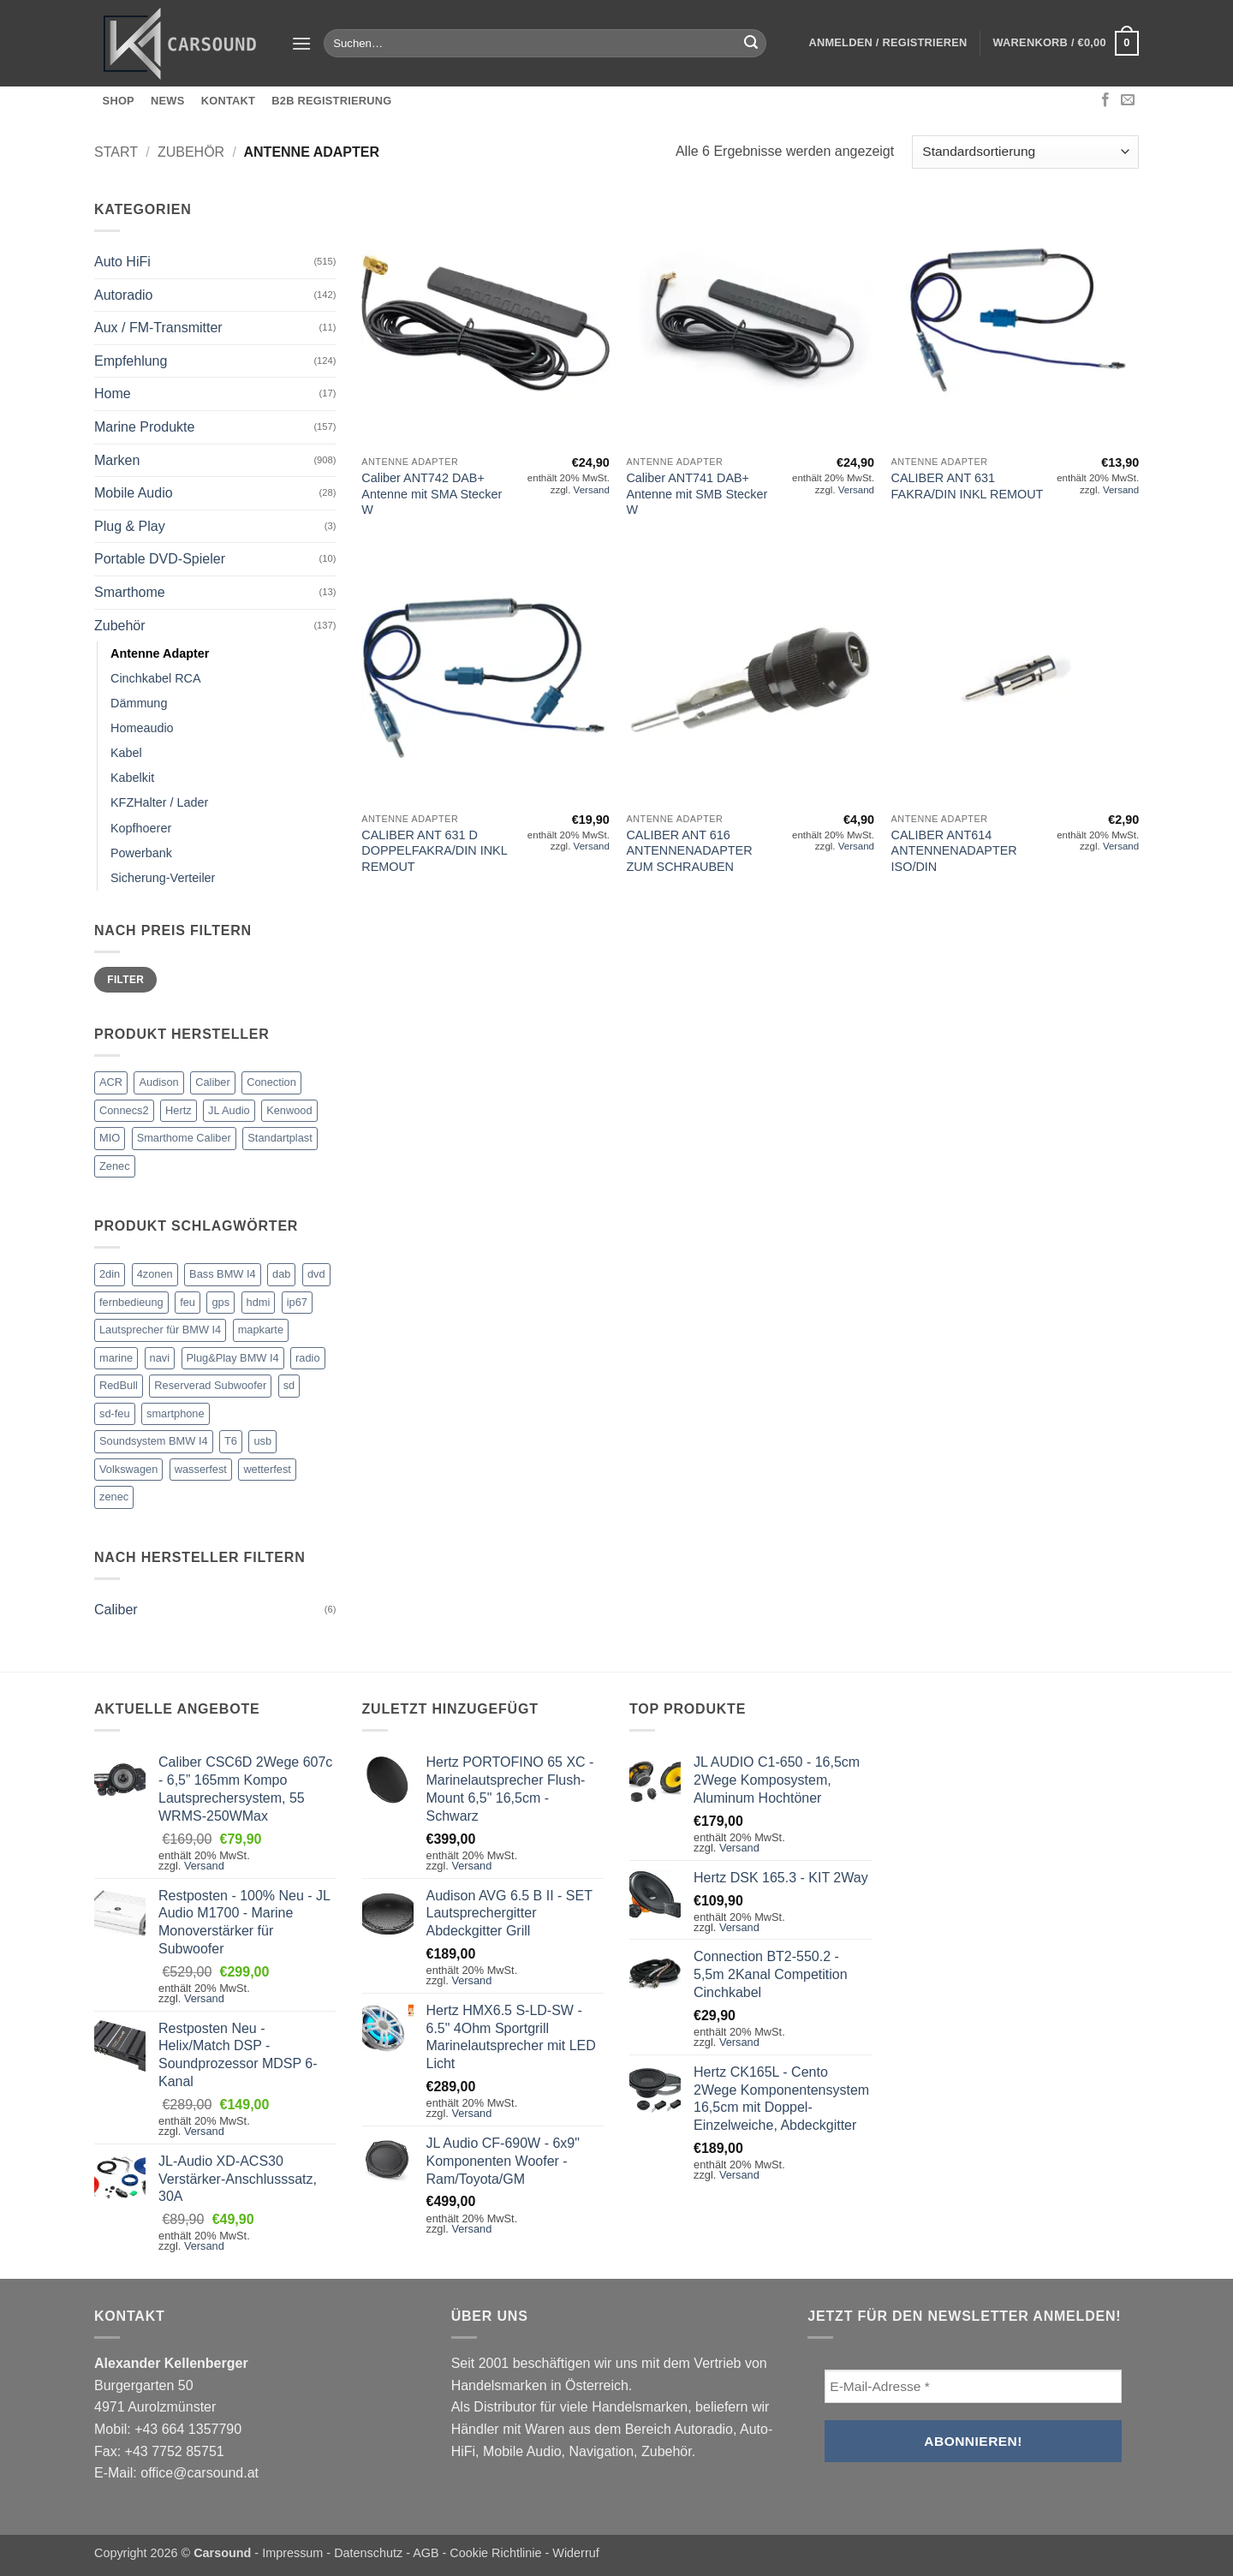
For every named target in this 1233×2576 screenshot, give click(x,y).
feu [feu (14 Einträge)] (187, 1302)
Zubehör (191, 152)
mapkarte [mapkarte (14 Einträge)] (260, 1329)
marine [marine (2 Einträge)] (116, 1357)
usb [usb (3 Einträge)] (262, 1440)
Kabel (126, 753)
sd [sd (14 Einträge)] (289, 1385)
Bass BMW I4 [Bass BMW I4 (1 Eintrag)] (222, 1273)
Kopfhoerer (140, 828)
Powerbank (141, 853)
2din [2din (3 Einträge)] (109, 1273)
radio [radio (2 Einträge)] (307, 1357)
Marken (117, 460)
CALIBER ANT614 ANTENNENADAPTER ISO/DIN (954, 851)
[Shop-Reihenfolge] (1025, 152)
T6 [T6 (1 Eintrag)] (230, 1440)
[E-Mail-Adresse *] (973, 2386)
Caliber (116, 1609)
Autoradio (123, 295)
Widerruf (575, 2553)
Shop (118, 100)
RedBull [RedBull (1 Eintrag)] (118, 1385)
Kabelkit (132, 777)
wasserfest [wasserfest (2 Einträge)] (201, 1469)
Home (112, 393)
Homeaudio (142, 728)
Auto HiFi (122, 261)
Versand (592, 490)
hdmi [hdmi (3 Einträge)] (259, 1302)
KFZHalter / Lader (159, 802)
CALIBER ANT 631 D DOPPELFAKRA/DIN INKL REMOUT (434, 851)
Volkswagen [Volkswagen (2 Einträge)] (128, 1469)
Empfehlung (130, 361)
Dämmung (138, 703)
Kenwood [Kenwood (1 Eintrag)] (289, 1110)
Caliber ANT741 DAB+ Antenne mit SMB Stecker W (696, 493)
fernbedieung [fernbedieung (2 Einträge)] (131, 1302)
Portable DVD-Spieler (159, 559)
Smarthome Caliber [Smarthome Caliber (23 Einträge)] (184, 1137)
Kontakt (228, 100)
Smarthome (129, 592)
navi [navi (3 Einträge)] (160, 1357)
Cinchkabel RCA (155, 678)
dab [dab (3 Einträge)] (281, 1273)
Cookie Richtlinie (495, 2553)
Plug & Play (129, 526)
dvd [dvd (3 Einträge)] (316, 1273)
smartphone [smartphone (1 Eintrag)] (175, 1413)
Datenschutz (368, 2553)
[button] (301, 43)
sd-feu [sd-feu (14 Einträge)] (114, 1413)
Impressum (292, 2553)
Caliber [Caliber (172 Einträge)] (212, 1082)
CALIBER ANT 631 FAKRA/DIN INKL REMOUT (967, 486)
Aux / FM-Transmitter (158, 327)
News (167, 100)
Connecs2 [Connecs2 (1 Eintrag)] (124, 1110)
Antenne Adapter (159, 653)
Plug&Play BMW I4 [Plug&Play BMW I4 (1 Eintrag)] (233, 1357)
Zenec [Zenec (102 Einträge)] (114, 1166)
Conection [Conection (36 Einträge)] (271, 1082)
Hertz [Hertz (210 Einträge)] (178, 1110)
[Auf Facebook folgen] (1105, 100)
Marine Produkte (144, 427)
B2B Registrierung (331, 100)
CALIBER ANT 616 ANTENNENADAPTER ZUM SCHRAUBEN (689, 851)
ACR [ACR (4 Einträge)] (110, 1082)
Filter (125, 980)
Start (116, 152)
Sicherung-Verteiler (162, 878)
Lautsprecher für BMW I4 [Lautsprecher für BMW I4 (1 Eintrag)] (160, 1329)
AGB (425, 2553)
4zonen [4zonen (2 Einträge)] (155, 1273)
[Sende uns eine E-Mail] (1128, 100)
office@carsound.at (199, 2473)
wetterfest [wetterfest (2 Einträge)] (266, 1469)
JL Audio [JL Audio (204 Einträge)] (229, 1110)
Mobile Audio (133, 493)
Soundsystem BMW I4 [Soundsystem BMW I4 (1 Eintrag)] (153, 1440)
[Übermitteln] (750, 43)
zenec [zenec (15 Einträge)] (113, 1496)
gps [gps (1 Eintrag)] (220, 1302)
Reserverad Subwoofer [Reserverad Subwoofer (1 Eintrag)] (210, 1385)
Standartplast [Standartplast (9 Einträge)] (279, 1137)
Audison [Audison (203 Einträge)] (158, 1082)
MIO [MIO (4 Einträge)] (109, 1137)
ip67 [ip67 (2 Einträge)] (297, 1302)
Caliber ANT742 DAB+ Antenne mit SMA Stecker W (431, 493)
